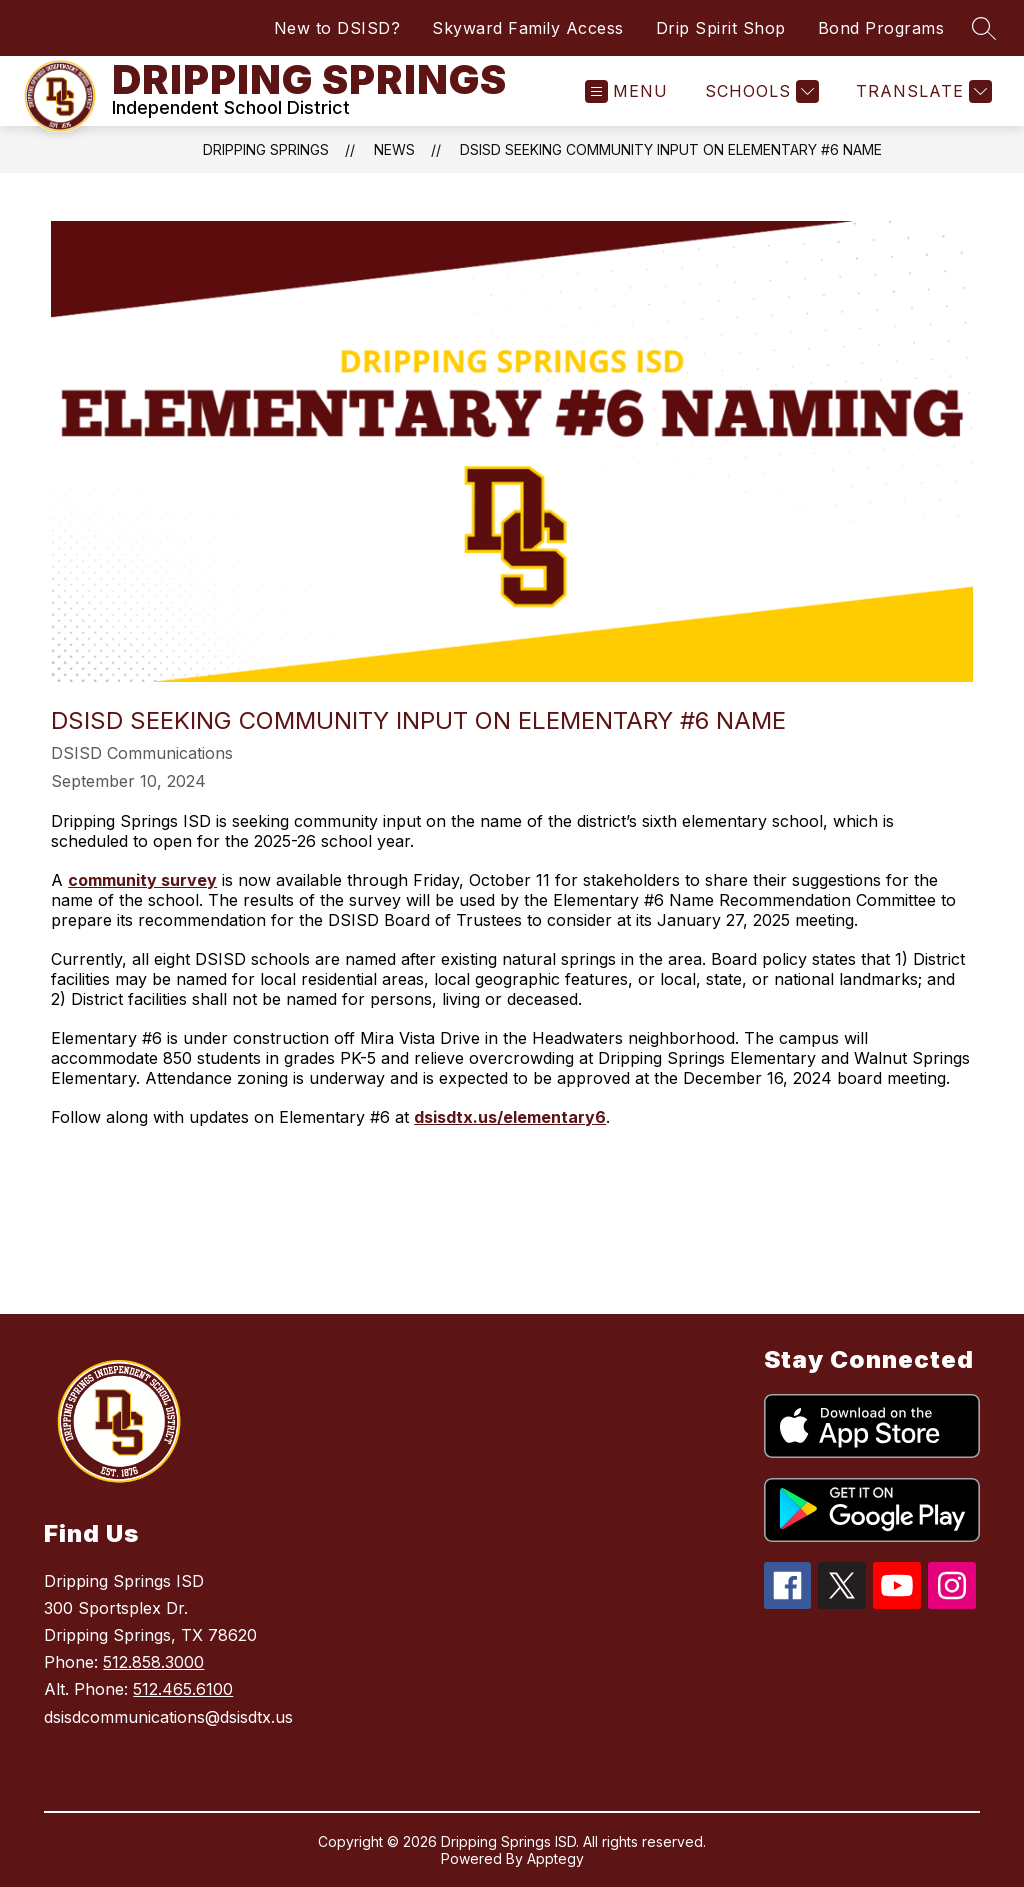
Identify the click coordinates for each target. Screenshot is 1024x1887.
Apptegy (555, 1858)
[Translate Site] (921, 91)
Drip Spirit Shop (721, 28)
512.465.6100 (183, 1689)
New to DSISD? (337, 28)
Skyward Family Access (528, 28)
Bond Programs (881, 28)
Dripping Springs (266, 149)
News (394, 149)
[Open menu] (626, 91)
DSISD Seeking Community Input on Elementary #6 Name (671, 149)
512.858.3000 (153, 1662)
